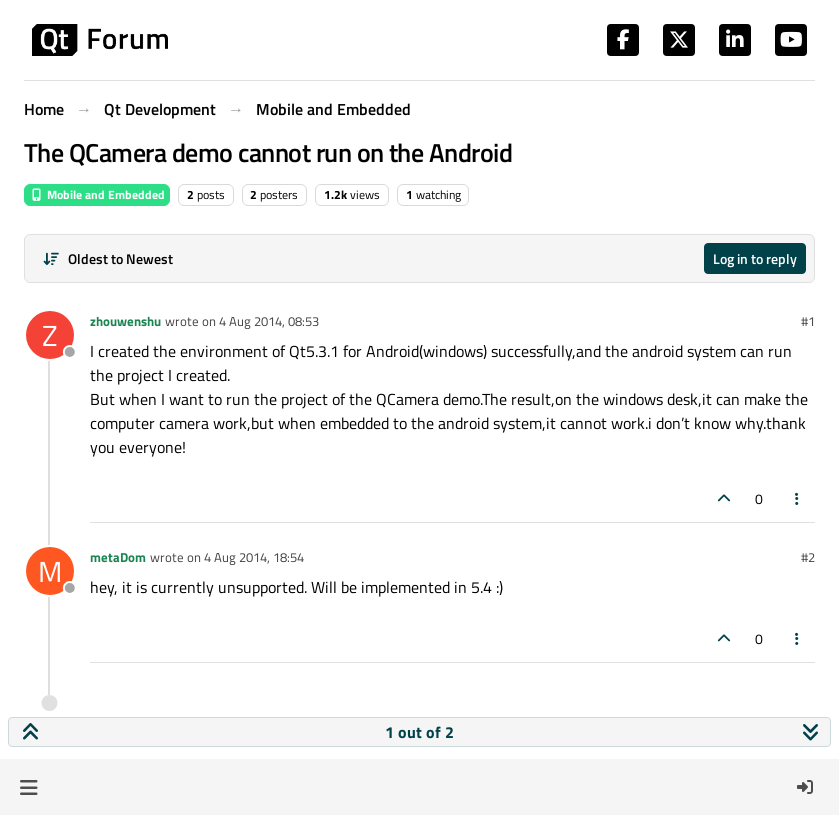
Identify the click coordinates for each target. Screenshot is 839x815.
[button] (28, 787)
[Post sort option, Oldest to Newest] (107, 258)
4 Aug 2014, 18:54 (254, 557)
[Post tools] (798, 498)
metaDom (118, 557)
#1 (808, 321)
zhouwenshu (125, 321)
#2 (808, 557)
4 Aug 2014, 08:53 (269, 321)
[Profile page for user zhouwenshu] (50, 335)
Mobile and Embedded (97, 194)
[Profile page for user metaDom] (50, 571)
